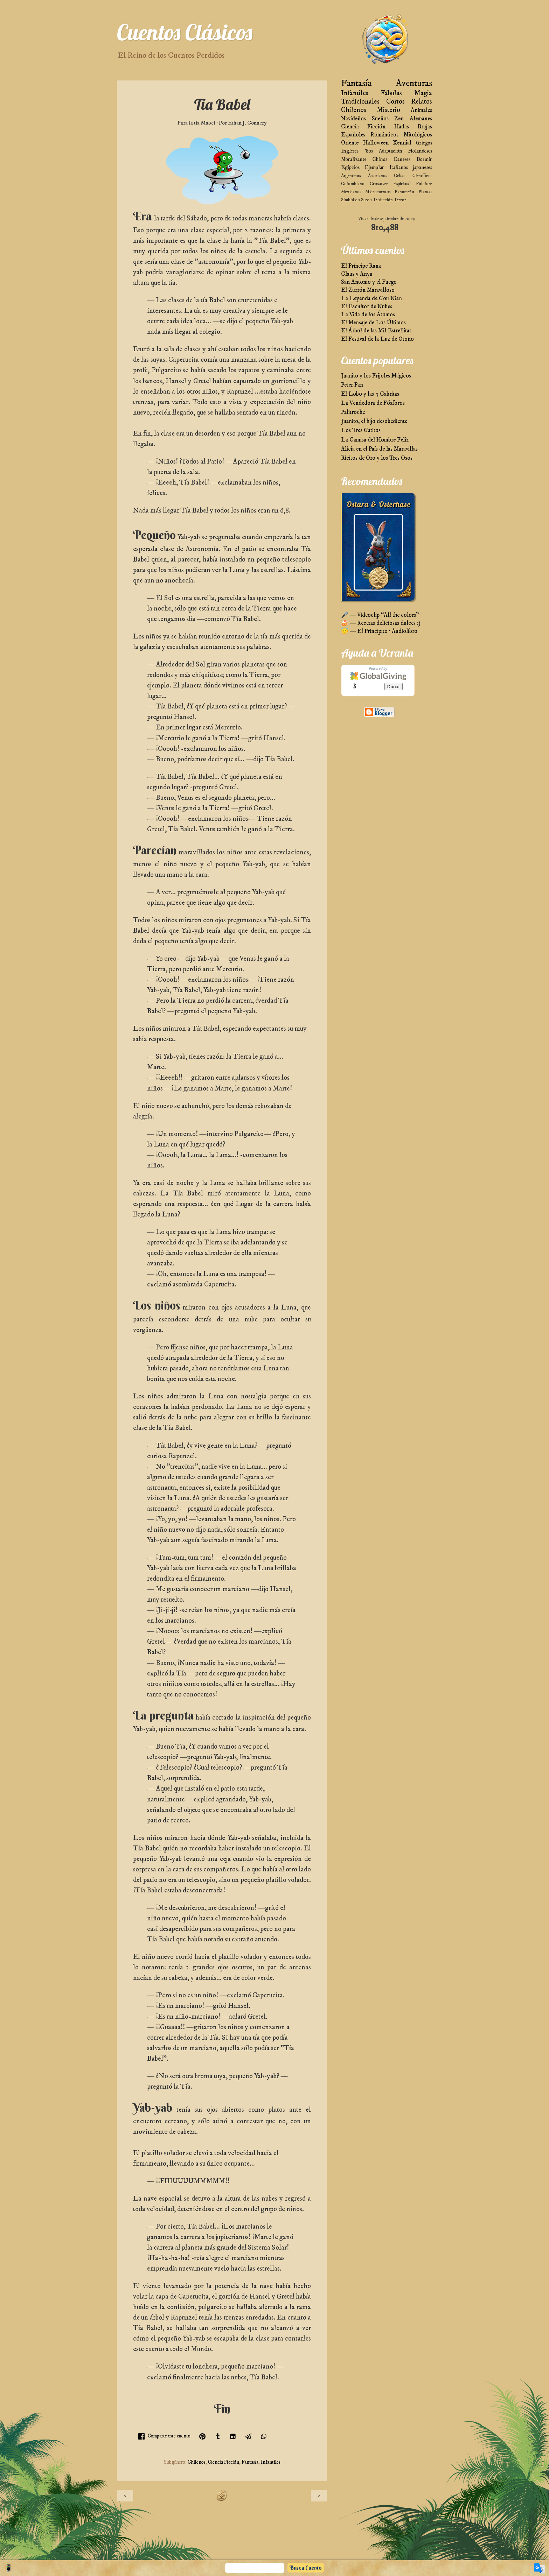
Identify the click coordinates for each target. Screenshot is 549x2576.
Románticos (384, 135)
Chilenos (197, 2462)
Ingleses (350, 151)
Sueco (366, 200)
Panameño (404, 192)
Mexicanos (351, 192)
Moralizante (354, 159)
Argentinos (351, 175)
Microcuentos (377, 192)
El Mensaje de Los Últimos (373, 322)
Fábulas (391, 93)
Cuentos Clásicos (184, 32)
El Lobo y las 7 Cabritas (370, 394)
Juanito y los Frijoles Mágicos (376, 376)
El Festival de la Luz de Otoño (377, 339)
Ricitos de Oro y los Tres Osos (376, 458)
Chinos (380, 159)
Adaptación (390, 151)
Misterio (388, 110)
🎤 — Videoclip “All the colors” (380, 615)
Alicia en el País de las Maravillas (379, 449)
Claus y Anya (356, 274)
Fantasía (250, 2462)
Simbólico (350, 200)
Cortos (395, 101)
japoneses (422, 167)
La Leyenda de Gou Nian (371, 298)
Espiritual (402, 183)
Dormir (424, 159)
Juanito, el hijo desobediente (374, 421)
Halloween (376, 143)
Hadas (401, 126)
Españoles (353, 135)
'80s (368, 151)
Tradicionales (360, 101)
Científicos (422, 175)
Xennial (402, 143)
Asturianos (377, 175)
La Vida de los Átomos (368, 314)
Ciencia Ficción (223, 2462)
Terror (400, 200)
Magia (423, 93)
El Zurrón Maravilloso (368, 290)
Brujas (424, 126)
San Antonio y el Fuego (369, 282)
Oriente (350, 143)
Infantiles (270, 2462)
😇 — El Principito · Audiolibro (379, 631)
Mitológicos (418, 135)
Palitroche (353, 412)
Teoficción (383, 200)
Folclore (424, 183)
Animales (421, 110)
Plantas (425, 192)
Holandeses (420, 151)
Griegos (424, 143)
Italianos (398, 167)
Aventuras (414, 83)
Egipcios (350, 167)
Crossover (379, 183)
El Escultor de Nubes (366, 306)
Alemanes (421, 118)
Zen (399, 118)
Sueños (380, 118)
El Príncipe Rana (361, 266)
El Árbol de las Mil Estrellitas (376, 330)
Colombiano (352, 183)
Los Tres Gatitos (361, 430)
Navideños (353, 118)
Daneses (402, 159)
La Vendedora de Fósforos (373, 403)
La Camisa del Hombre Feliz (375, 440)
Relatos (421, 101)
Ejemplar (374, 167)
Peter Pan (352, 385)
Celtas (399, 175)
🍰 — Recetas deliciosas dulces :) (381, 623)
